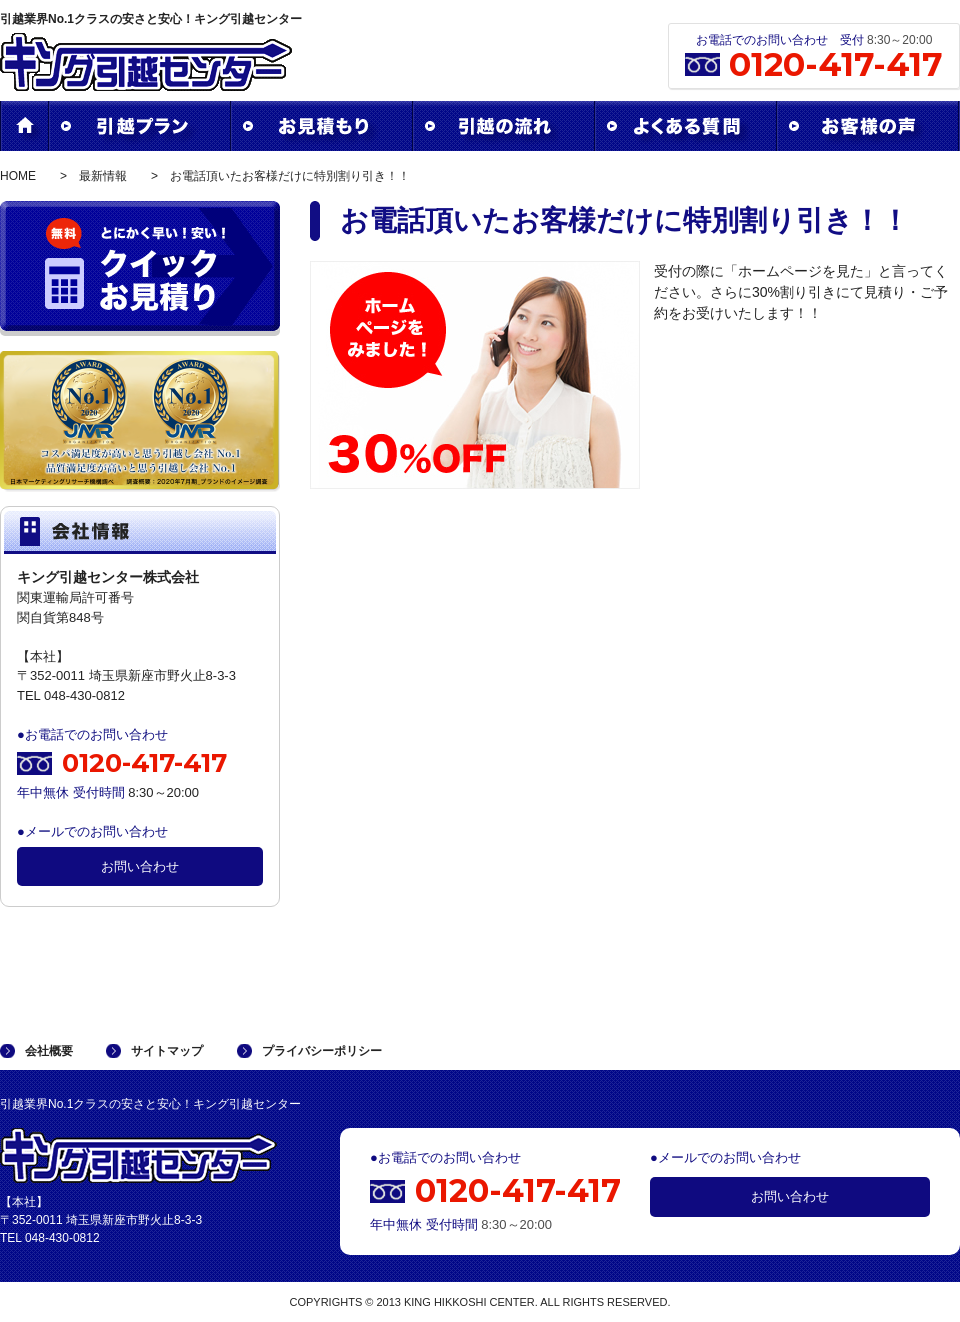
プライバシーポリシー (322, 1051)
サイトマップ (167, 1051)
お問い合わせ (140, 866)
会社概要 (49, 1051)
